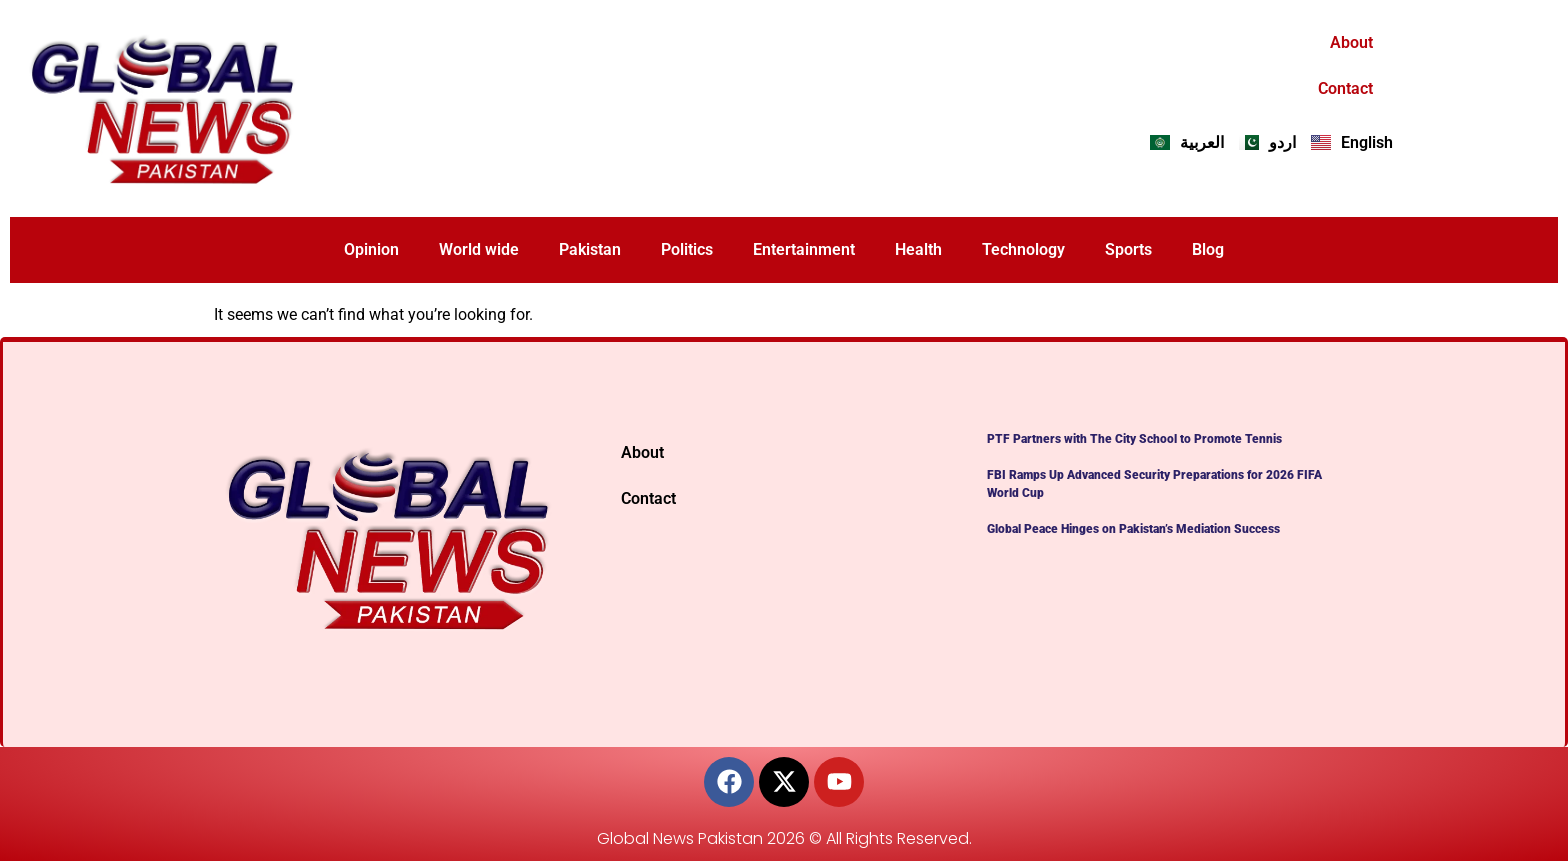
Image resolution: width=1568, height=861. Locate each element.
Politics (687, 249)
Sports (1128, 249)
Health (918, 249)
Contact (1345, 88)
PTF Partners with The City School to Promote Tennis (1134, 439)
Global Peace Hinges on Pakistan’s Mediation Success (1133, 529)
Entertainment (804, 249)
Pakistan (590, 249)
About (1351, 42)
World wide (479, 249)
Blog (1208, 249)
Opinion (371, 249)
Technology (1023, 249)
